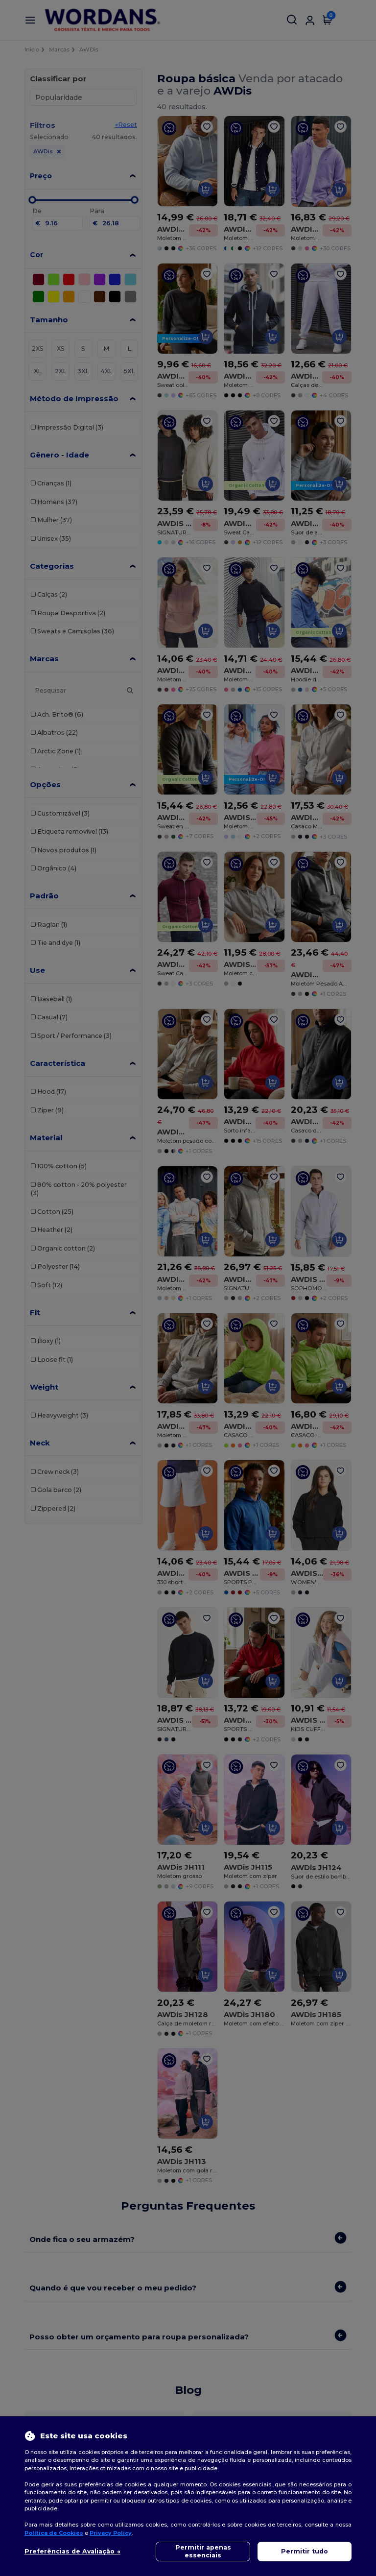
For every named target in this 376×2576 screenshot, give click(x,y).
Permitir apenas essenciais (203, 2551)
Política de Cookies (53, 2532)
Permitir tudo (304, 2551)
